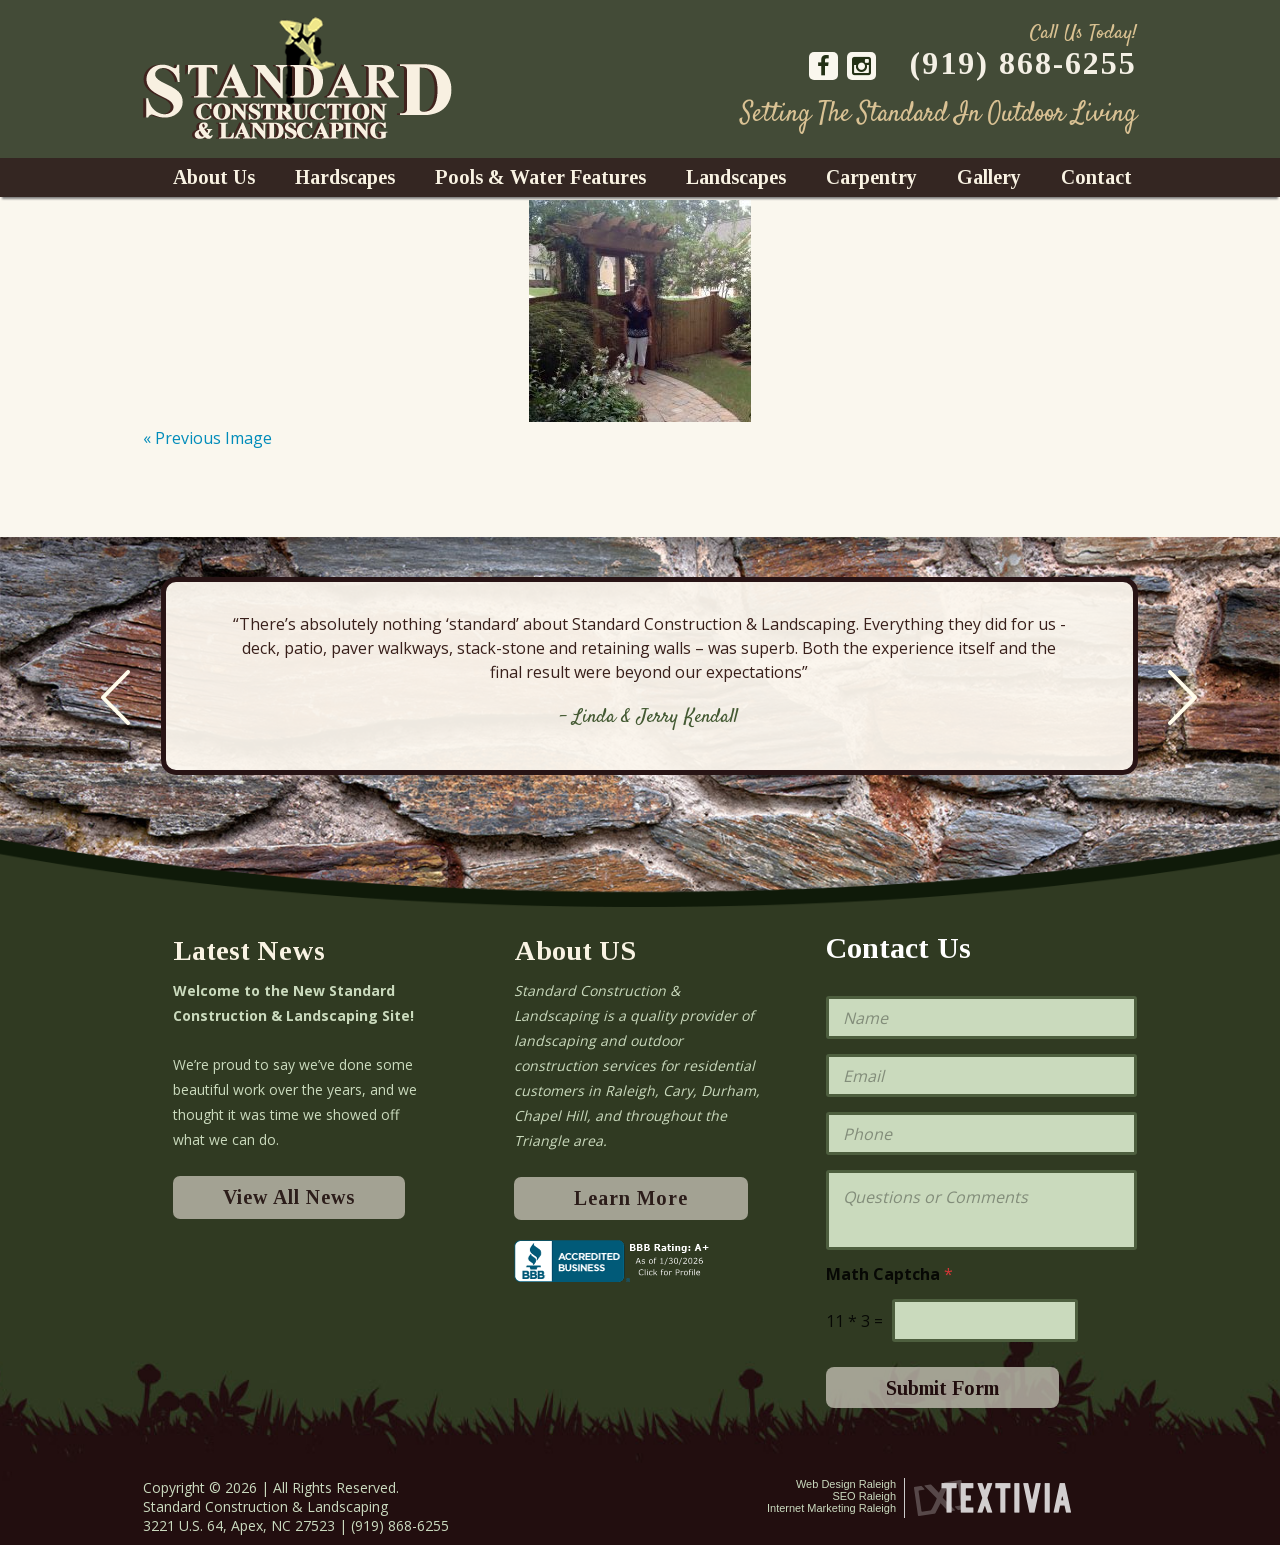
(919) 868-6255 (1023, 63)
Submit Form (942, 1388)
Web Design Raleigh (846, 1484)
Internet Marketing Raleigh (831, 1508)
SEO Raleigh (864, 1496)
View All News (289, 1197)
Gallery (989, 177)
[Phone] (981, 1133)
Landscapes (736, 177)
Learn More (631, 1198)
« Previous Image (207, 438)
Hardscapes (345, 177)
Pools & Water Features (540, 177)
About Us (214, 177)
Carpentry (871, 177)
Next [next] (1182, 697)
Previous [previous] (115, 697)
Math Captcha (889, 1274)
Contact (1096, 177)
